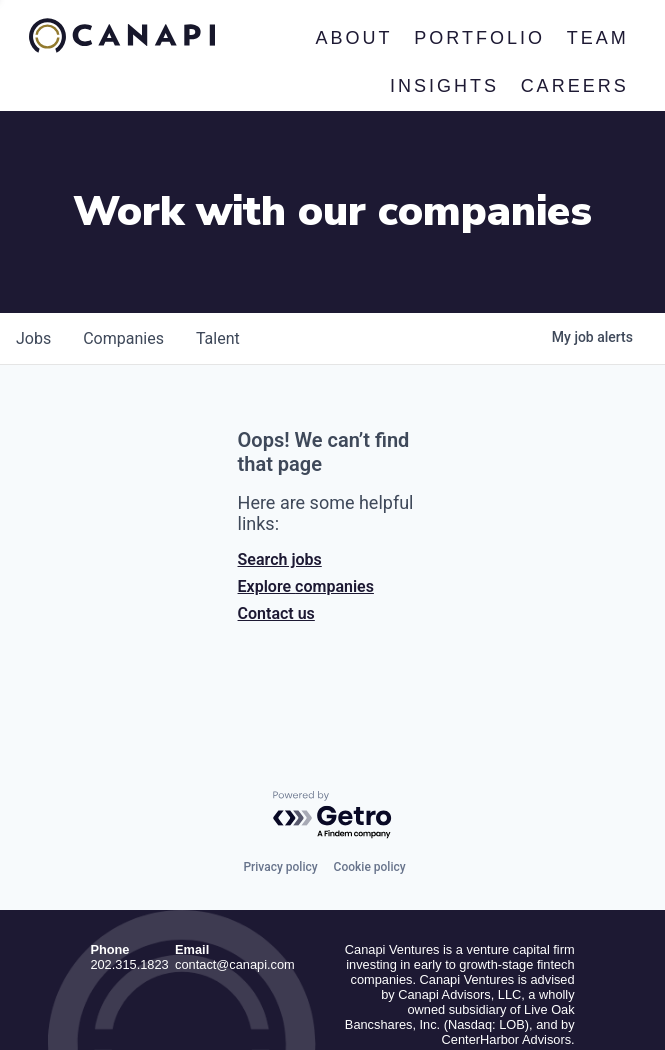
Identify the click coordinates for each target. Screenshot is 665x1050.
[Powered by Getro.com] (333, 704)
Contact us (276, 502)
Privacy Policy (535, 999)
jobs (33, 227)
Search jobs (280, 448)
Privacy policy (280, 756)
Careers (575, 86)
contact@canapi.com (235, 854)
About (354, 38)
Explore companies (306, 475)
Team (598, 38)
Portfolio (479, 38)
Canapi (122, 36)
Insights (444, 86)
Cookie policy (370, 756)
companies (123, 227)
